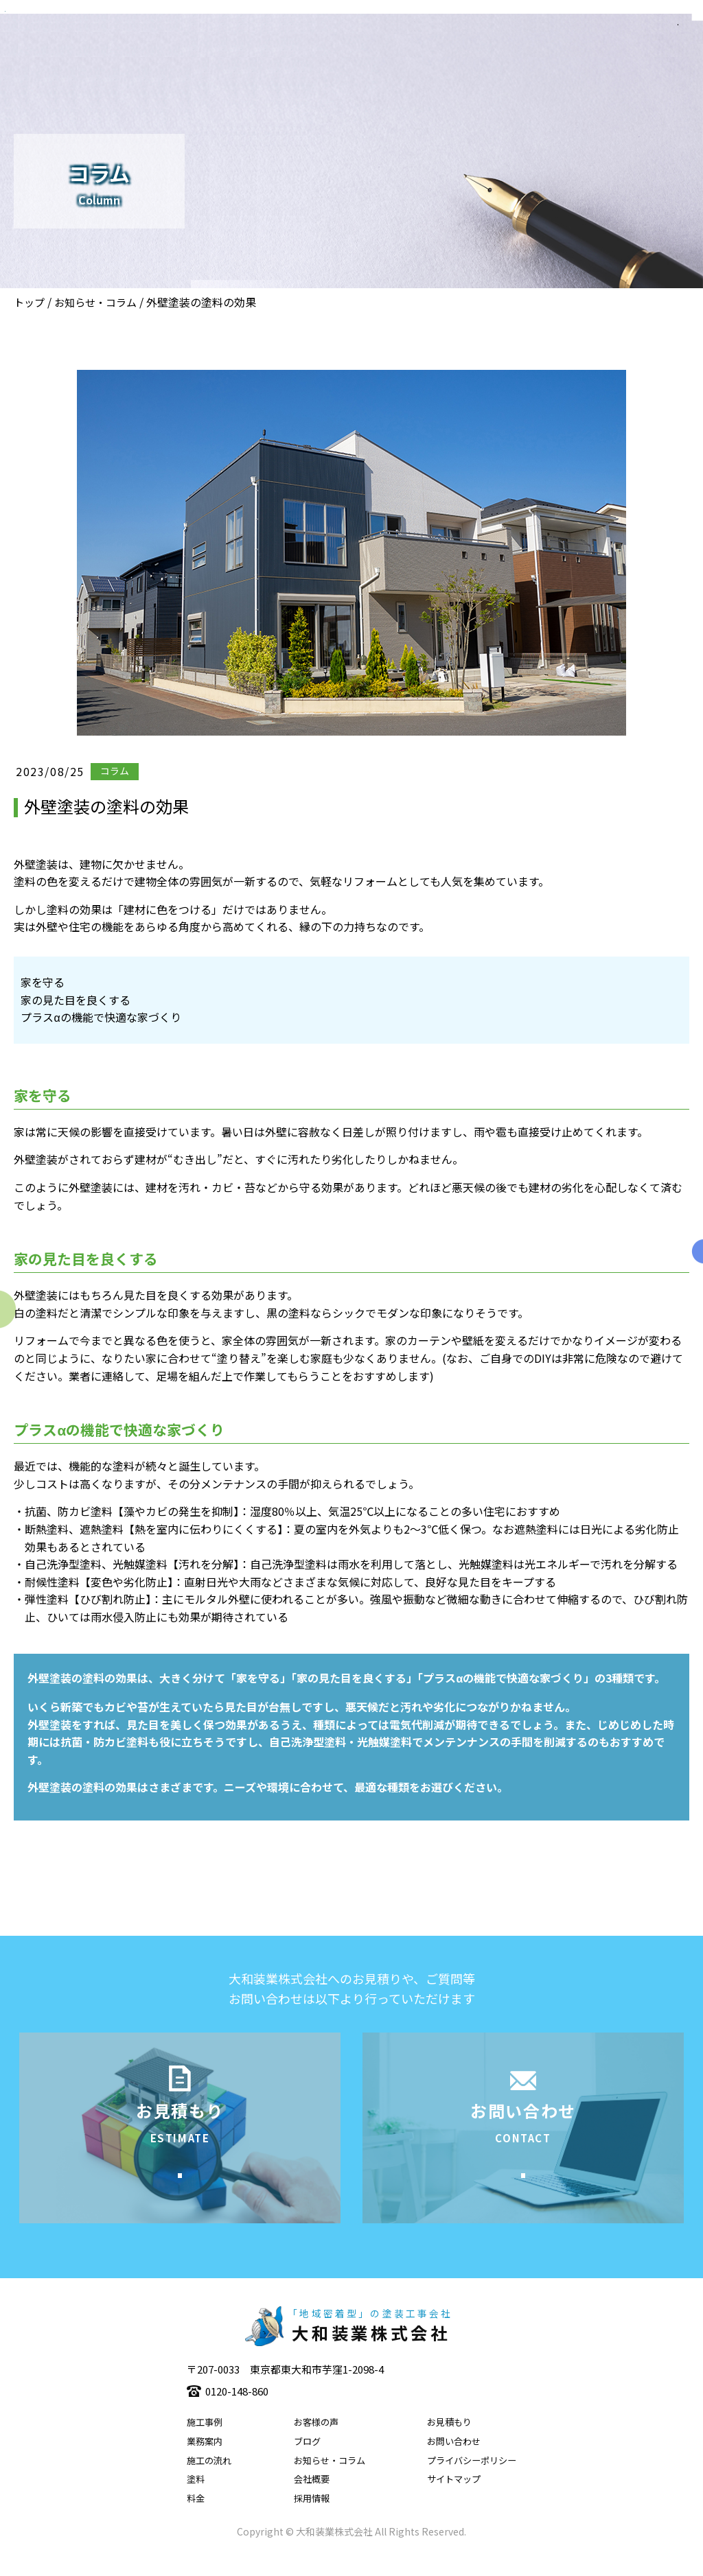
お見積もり (449, 2443)
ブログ (307, 2462)
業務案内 (204, 2462)
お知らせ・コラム (95, 302)
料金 (196, 2519)
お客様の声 (316, 2443)
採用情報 (312, 2519)
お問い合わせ (454, 2462)
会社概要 (312, 2500)
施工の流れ (209, 2480)
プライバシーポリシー (471, 2480)
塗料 (196, 2500)
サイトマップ (454, 2500)
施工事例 (204, 2443)
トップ (29, 302)
